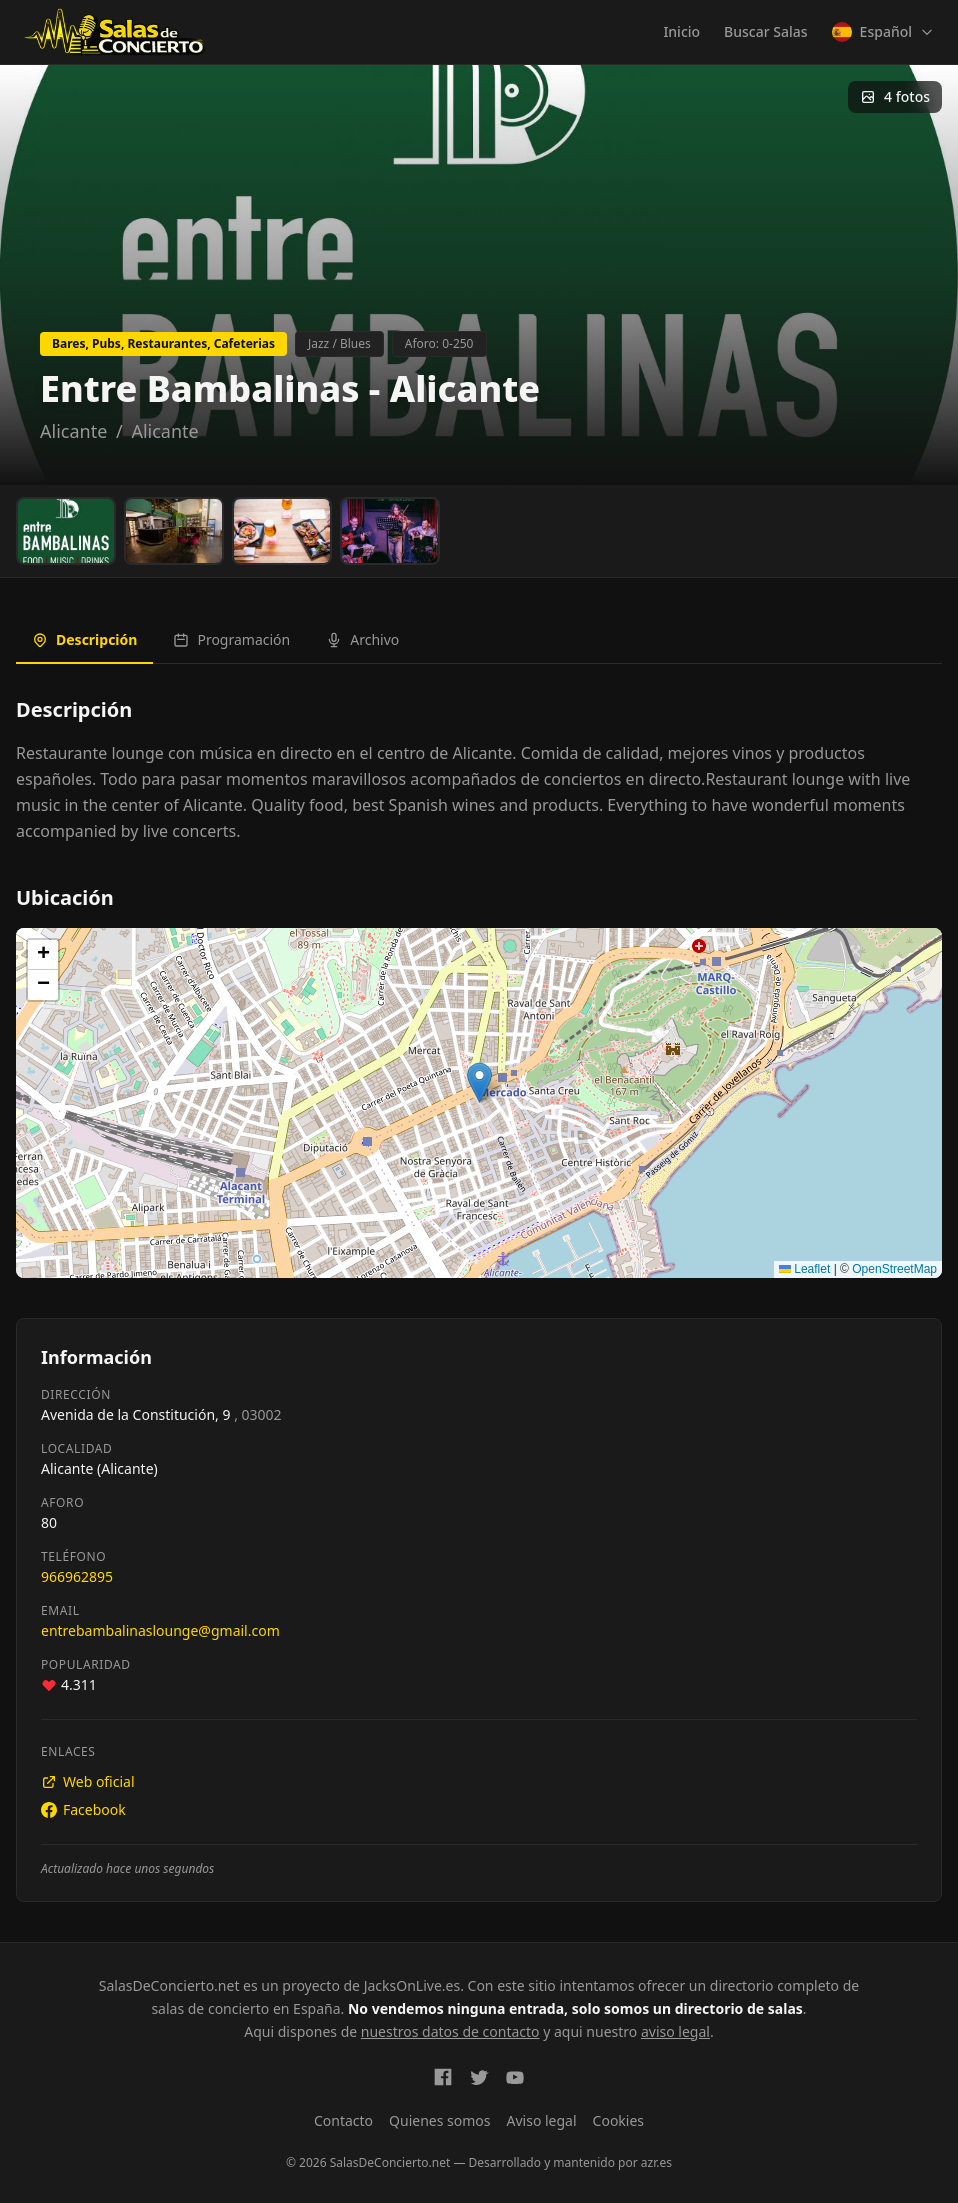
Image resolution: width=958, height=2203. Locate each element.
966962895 (77, 1576)
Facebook (83, 1809)
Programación (231, 639)
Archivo (362, 639)
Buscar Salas (765, 31)
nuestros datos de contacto (450, 2031)
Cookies (618, 2120)
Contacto (343, 2120)
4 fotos (895, 96)
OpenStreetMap (894, 1269)
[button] (479, 1082)
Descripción (84, 639)
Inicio (681, 31)
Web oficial (88, 1781)
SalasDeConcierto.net (169, 1985)
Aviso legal (542, 2120)
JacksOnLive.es (412, 1985)
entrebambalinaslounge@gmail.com (160, 1630)
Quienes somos (439, 2120)
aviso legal (675, 2031)
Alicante (73, 431)
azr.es (656, 2162)
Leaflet (804, 1269)
